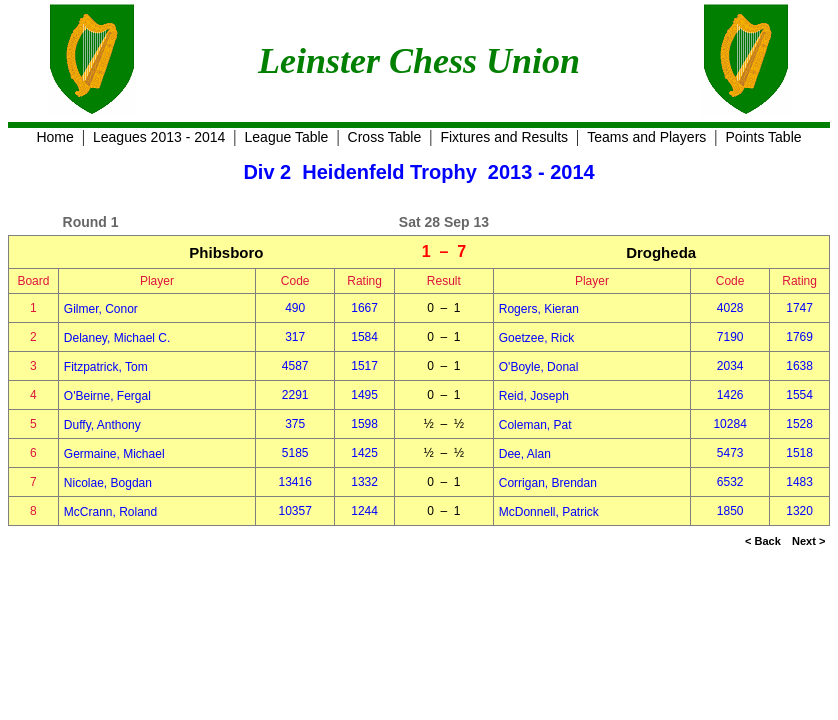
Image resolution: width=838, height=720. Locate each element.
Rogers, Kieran (539, 309)
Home (54, 137)
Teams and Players (646, 137)
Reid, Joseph (534, 396)
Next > (808, 541)
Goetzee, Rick (536, 338)
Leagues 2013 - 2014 (159, 137)
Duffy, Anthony (102, 425)
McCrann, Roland (110, 512)
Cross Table (385, 137)
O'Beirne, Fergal (107, 396)
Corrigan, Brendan (548, 483)
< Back (763, 541)
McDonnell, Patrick (549, 512)
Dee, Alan (525, 454)
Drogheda (661, 252)
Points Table (764, 137)
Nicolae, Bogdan (108, 483)
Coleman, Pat (535, 425)
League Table (287, 137)
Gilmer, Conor (101, 309)
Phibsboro (226, 252)
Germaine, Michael (114, 454)
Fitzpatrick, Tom (106, 367)
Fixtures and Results (504, 137)
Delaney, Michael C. (117, 338)
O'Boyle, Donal (539, 367)
